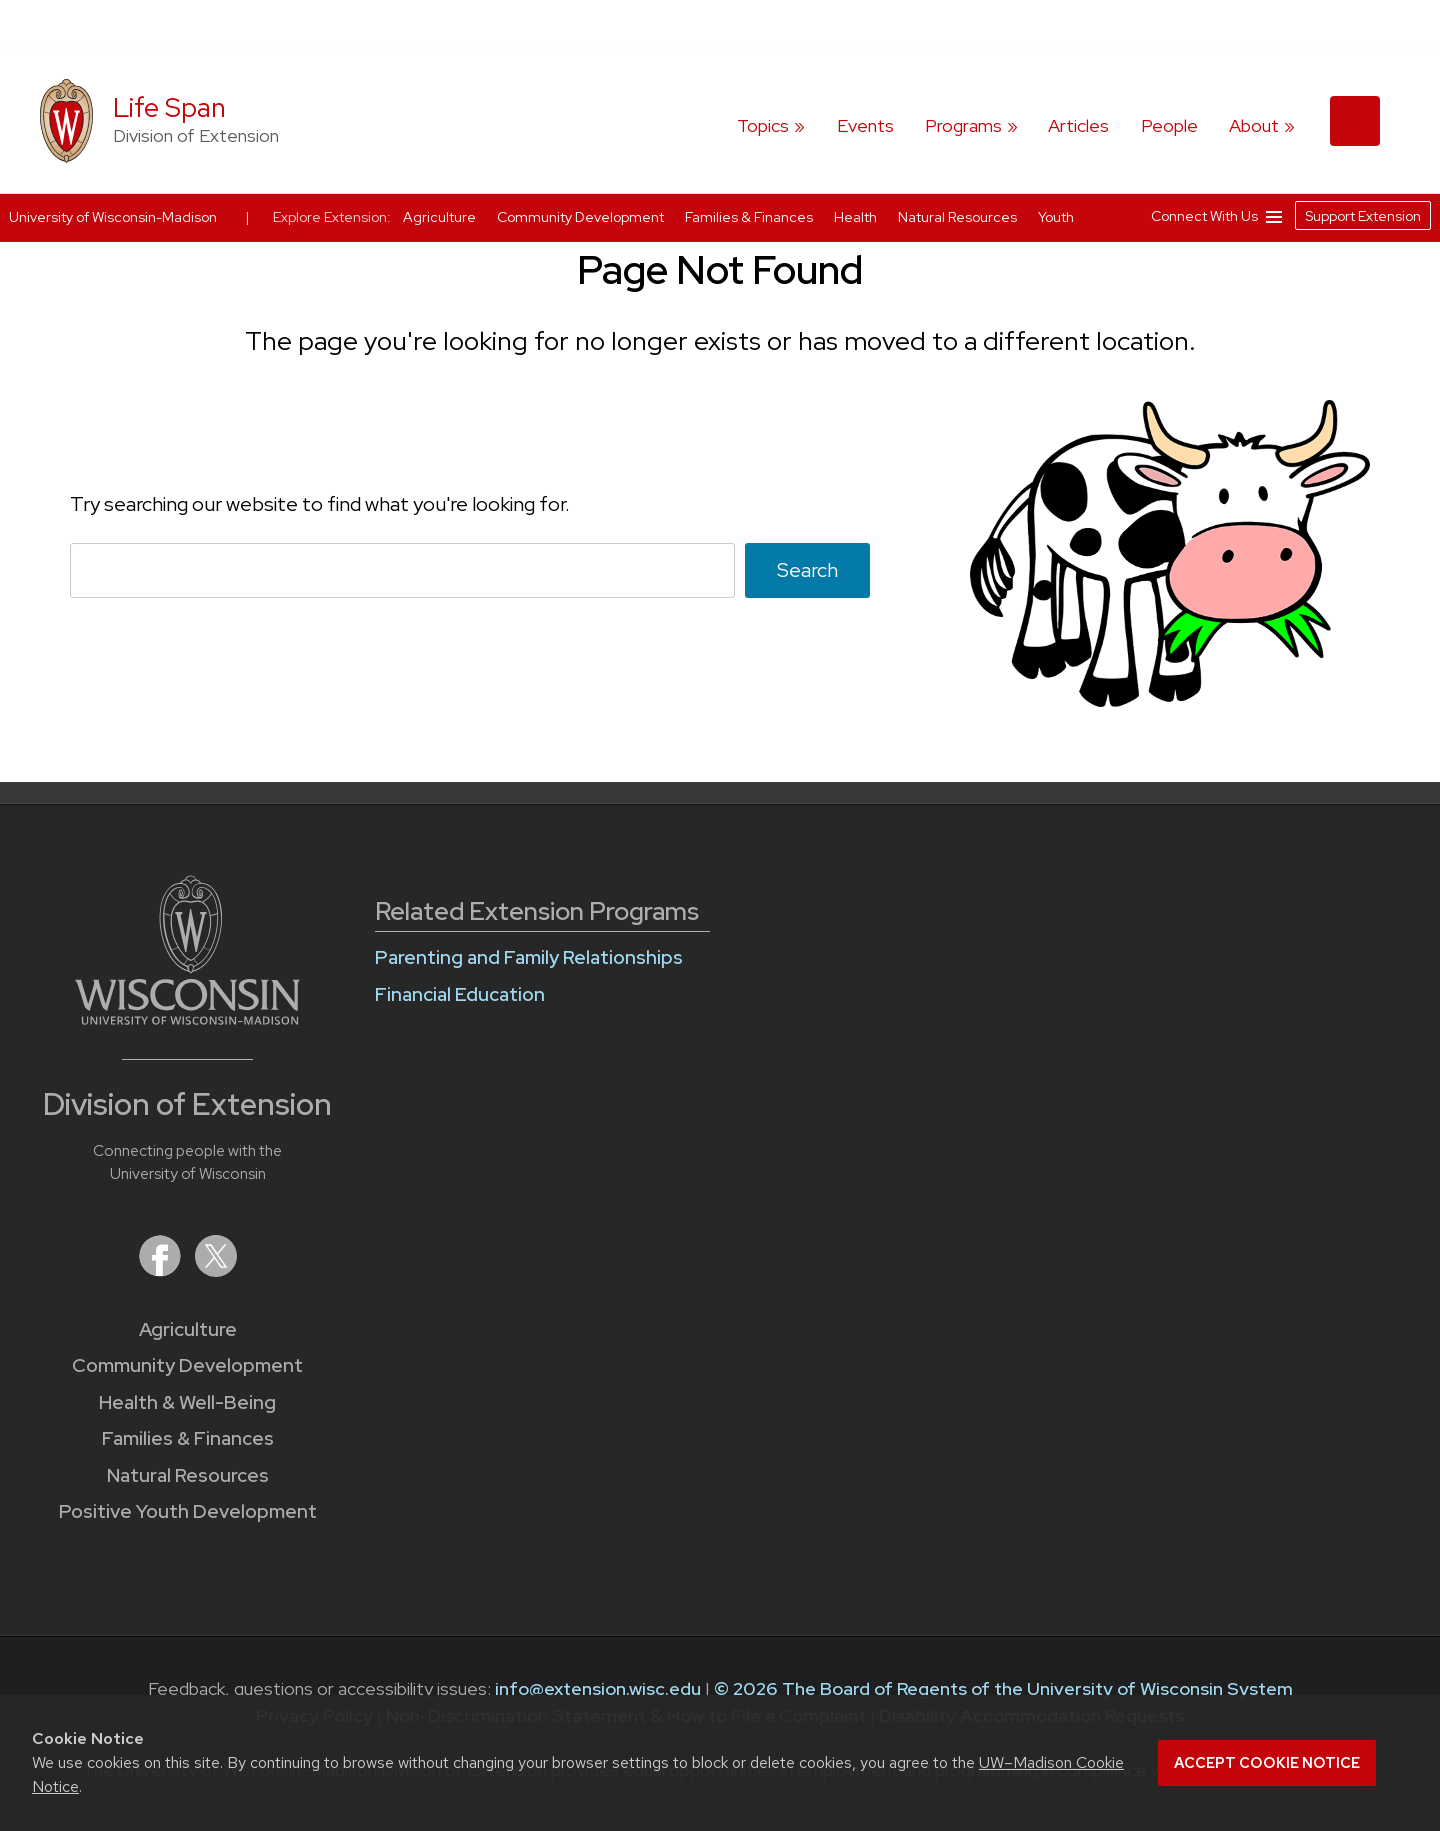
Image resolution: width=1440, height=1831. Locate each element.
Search (807, 570)
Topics (763, 125)
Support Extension (1363, 216)
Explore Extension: (332, 217)
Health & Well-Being (187, 1402)
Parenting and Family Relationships (529, 957)
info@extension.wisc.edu (598, 1688)
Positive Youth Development (188, 1511)
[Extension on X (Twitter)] (216, 1270)
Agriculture (188, 1329)
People (1169, 125)
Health (857, 217)
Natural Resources (188, 1475)
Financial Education (460, 994)
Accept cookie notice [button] (1267, 1763)
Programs (963, 125)
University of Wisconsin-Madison (113, 217)
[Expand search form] (1355, 121)
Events (865, 125)
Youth (1056, 217)
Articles (1078, 125)
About (1254, 125)
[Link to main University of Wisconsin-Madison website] (187, 1018)
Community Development (187, 1365)
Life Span (169, 107)
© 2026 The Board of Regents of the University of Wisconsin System (1003, 1688)
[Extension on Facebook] (162, 1270)
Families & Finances (188, 1438)
